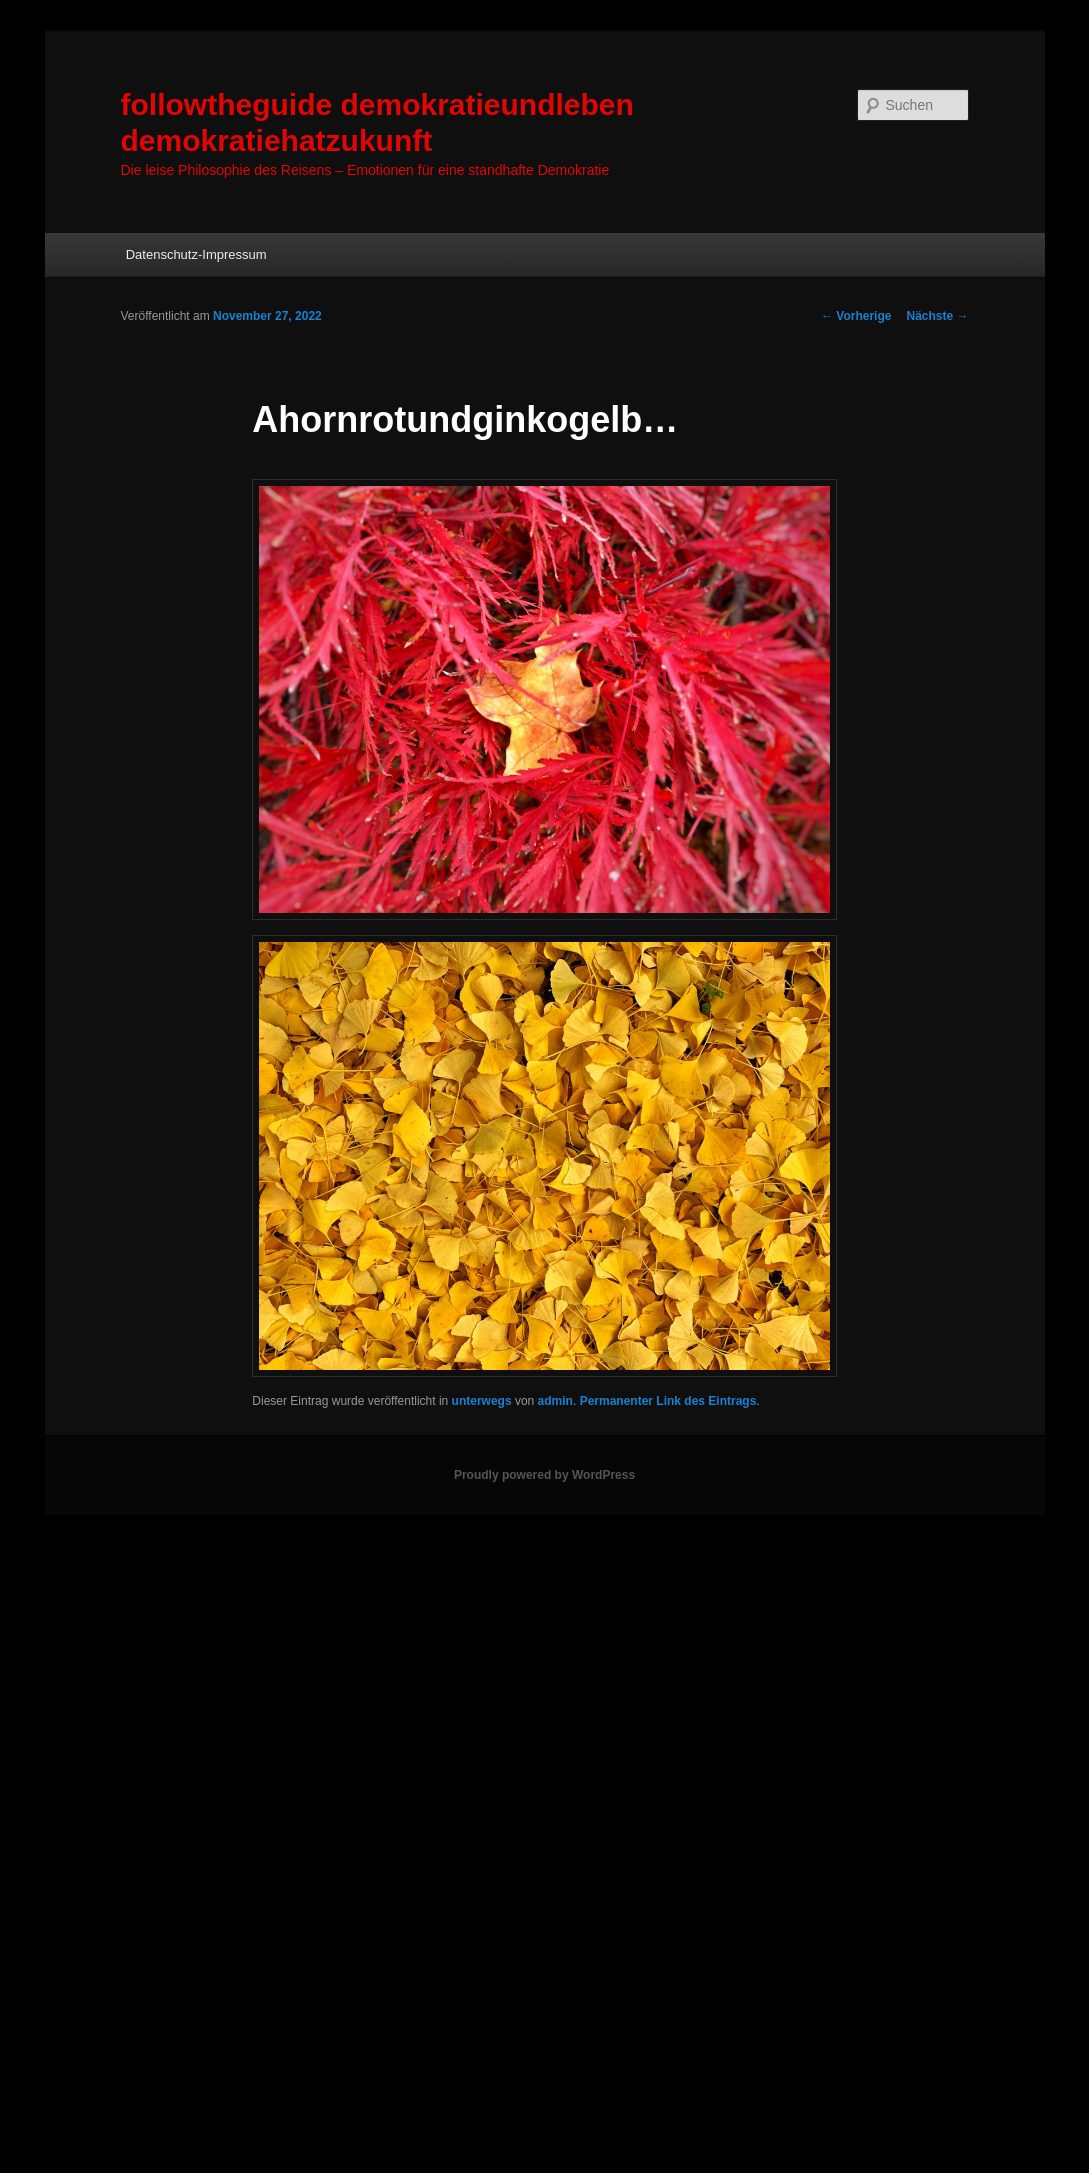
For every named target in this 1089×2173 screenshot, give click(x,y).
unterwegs (482, 1401)
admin (555, 1401)
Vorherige (856, 316)
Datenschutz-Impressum (196, 254)
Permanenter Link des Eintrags (668, 1401)
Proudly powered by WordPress (544, 1475)
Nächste (937, 316)
